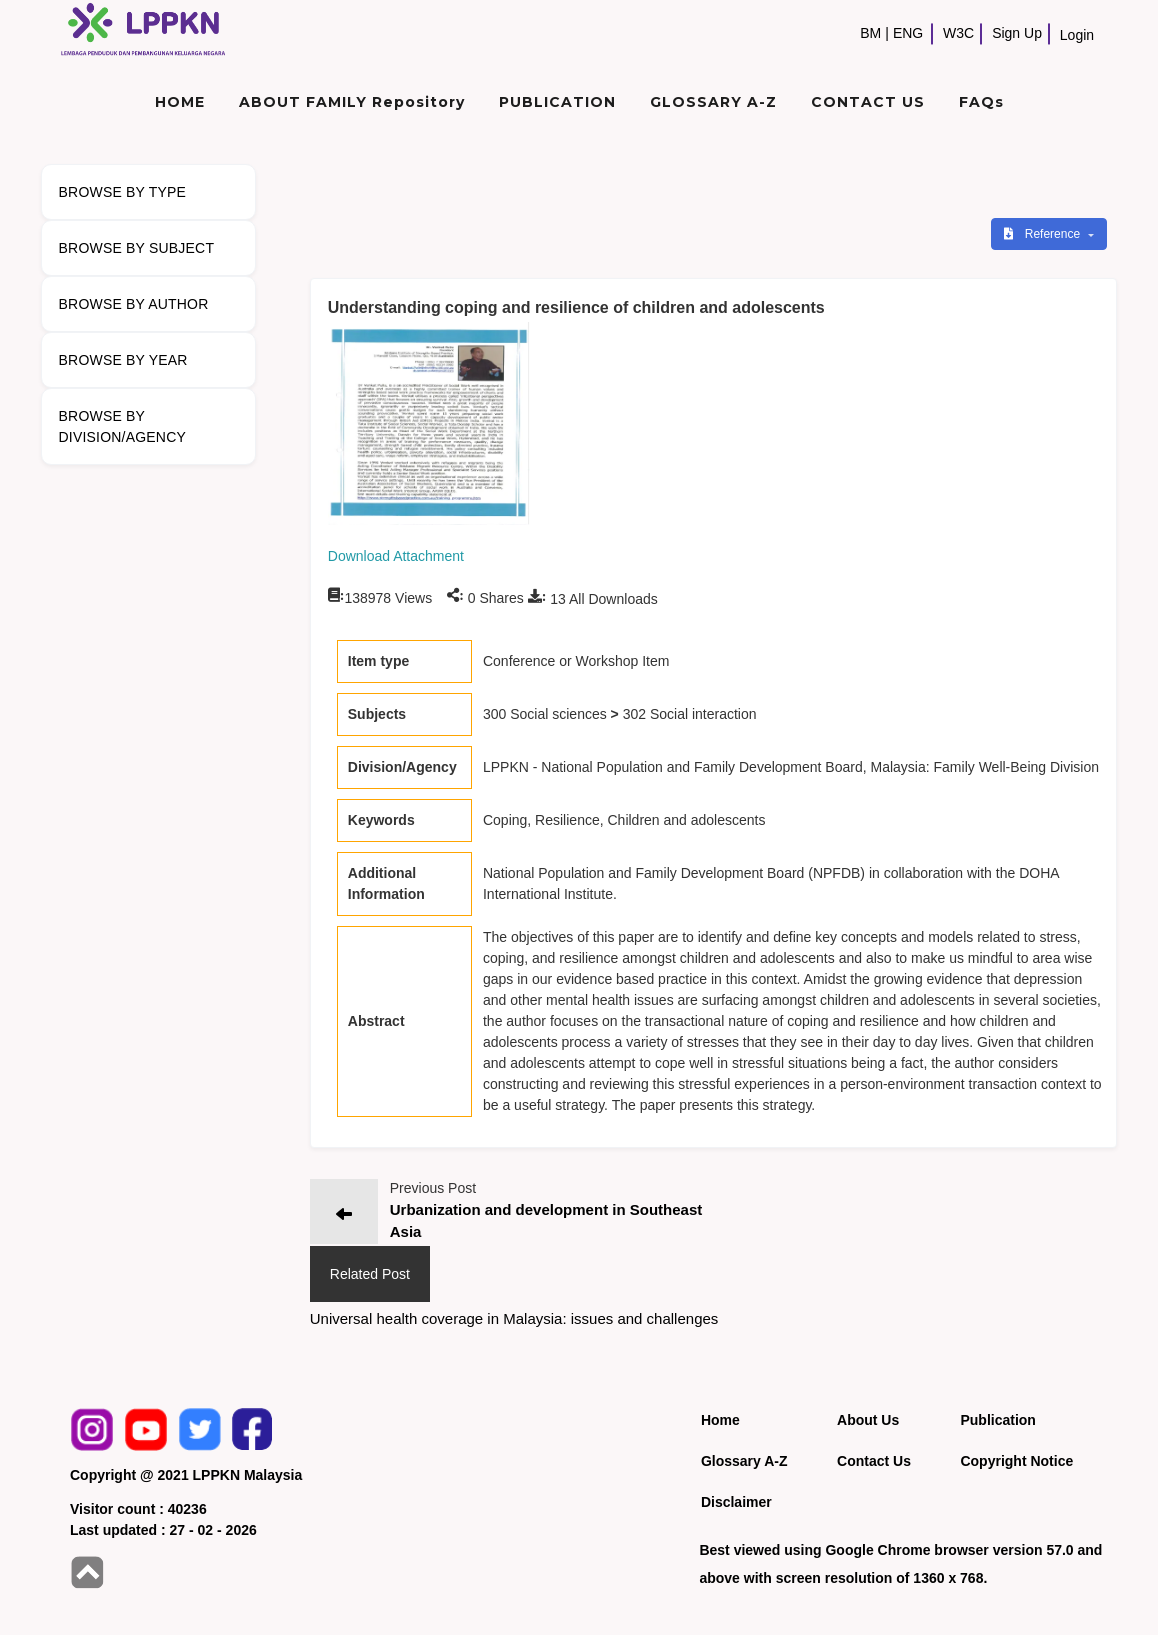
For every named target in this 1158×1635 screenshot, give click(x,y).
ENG (908, 33)
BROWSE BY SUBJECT (137, 248)
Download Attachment (396, 556)
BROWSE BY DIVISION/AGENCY (122, 426)
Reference (1043, 234)
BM (870, 33)
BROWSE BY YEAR (123, 360)
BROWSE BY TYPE (123, 192)
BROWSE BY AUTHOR (134, 304)
